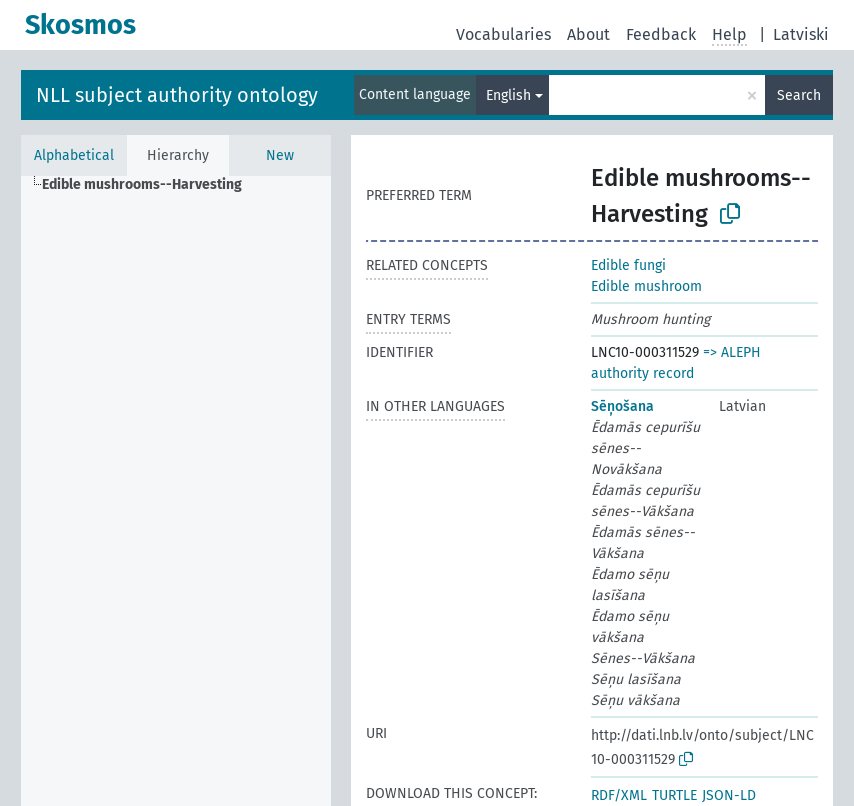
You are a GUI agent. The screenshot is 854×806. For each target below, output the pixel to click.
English (508, 95)
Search (799, 95)
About (588, 34)
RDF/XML (619, 795)
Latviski (801, 34)
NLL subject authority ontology (177, 95)
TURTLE (674, 795)
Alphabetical (74, 155)
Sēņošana (622, 406)
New (280, 155)
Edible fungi (628, 265)
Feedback (661, 34)
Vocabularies (503, 34)
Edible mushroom (646, 286)
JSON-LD (729, 795)
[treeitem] (150, 185)
